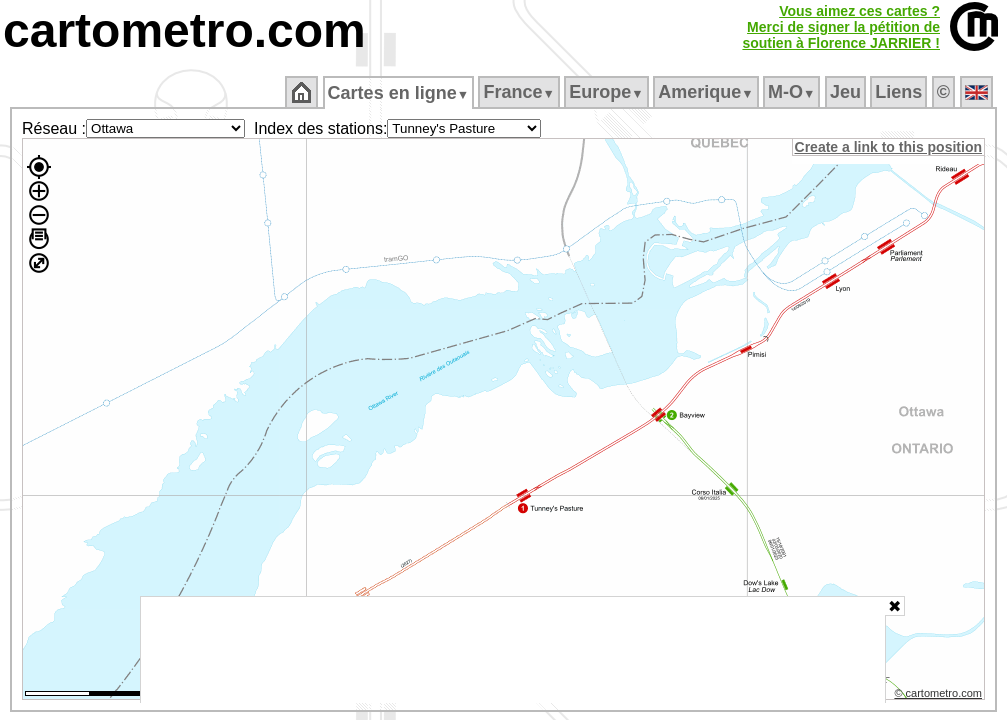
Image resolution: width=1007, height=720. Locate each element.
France (520, 92)
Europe (608, 92)
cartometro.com (184, 30)
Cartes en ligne (399, 93)
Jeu (846, 92)
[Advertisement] (513, 650)
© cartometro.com (940, 696)
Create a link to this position (889, 147)
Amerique (707, 92)
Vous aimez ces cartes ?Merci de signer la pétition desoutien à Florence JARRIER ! (841, 27)
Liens (900, 92)
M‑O (793, 92)
